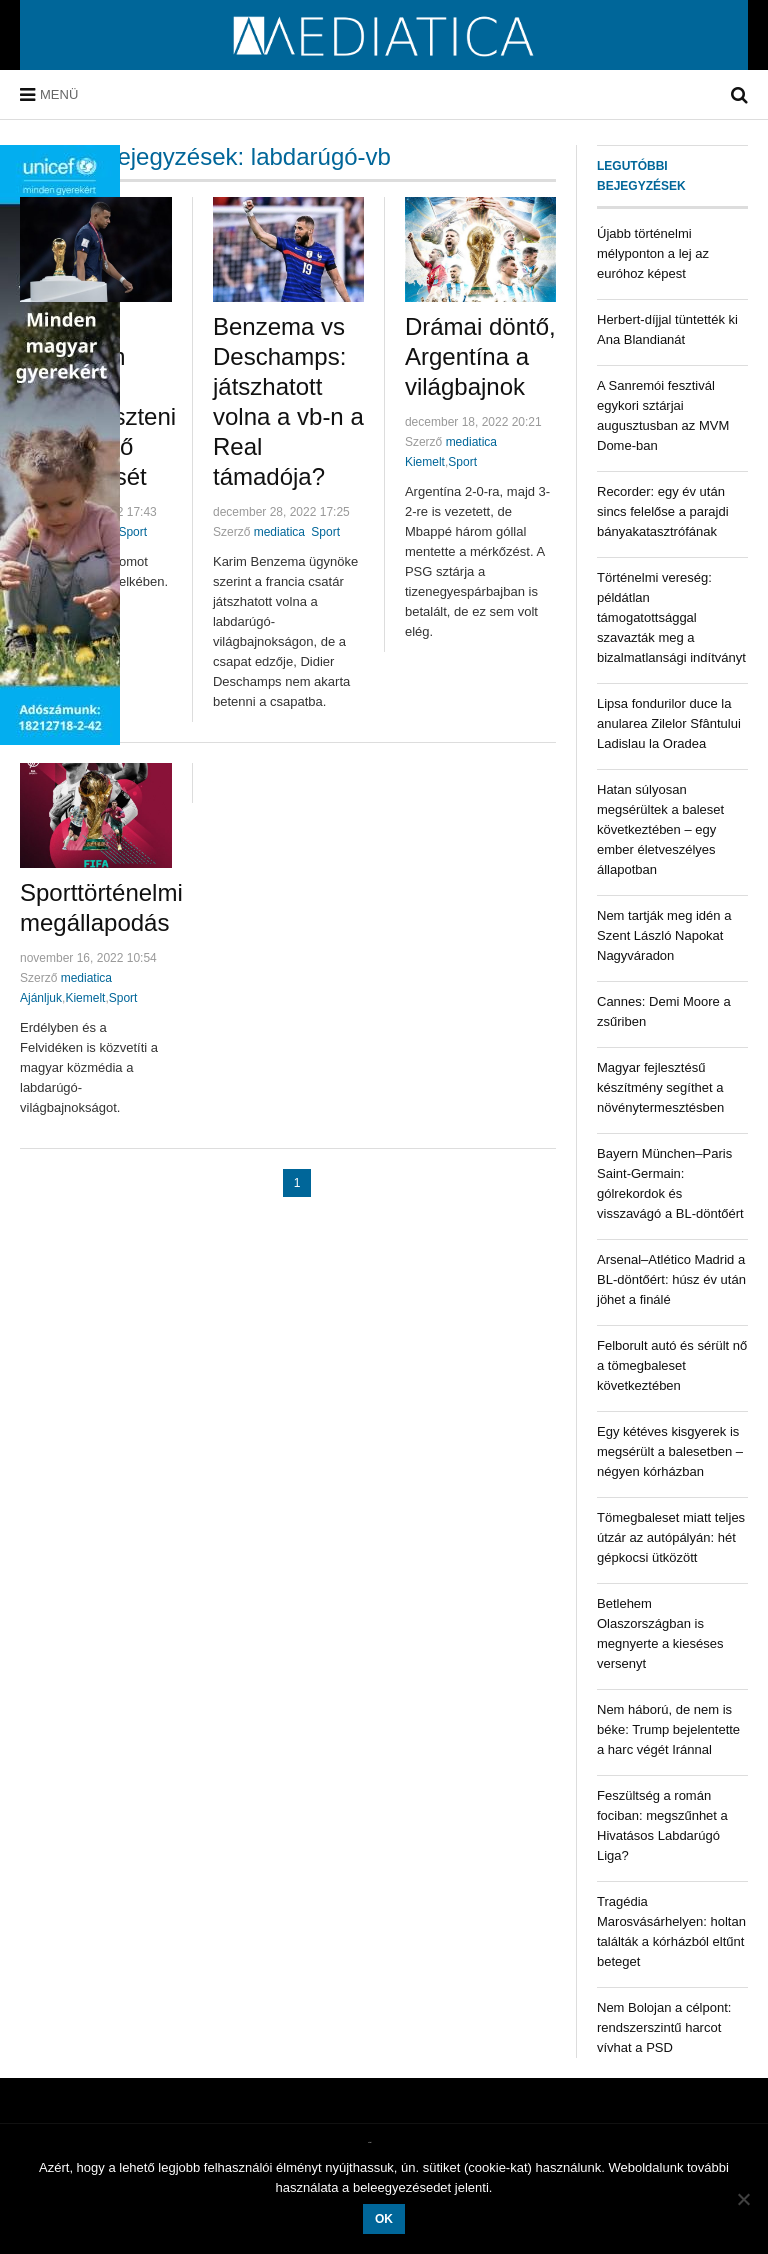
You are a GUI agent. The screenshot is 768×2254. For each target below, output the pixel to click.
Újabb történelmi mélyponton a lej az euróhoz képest (653, 253)
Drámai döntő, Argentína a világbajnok (480, 356)
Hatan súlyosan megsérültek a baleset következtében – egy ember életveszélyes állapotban (660, 829)
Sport (132, 532)
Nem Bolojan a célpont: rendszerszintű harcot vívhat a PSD (664, 2027)
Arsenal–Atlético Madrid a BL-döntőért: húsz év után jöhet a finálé (671, 1279)
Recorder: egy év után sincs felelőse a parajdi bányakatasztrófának (663, 511)
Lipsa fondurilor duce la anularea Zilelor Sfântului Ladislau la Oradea (669, 723)
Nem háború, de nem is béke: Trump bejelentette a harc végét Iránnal (668, 1729)
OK (384, 2219)
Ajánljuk (41, 998)
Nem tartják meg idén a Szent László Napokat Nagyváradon (664, 935)
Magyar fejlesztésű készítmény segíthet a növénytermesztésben (660, 1087)
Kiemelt (425, 462)
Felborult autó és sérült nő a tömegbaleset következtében (672, 1365)
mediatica (279, 532)
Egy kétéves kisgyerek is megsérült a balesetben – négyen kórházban (670, 1451)
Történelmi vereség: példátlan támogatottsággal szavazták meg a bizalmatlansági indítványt (671, 617)
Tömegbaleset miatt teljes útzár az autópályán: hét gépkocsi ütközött (671, 1537)
